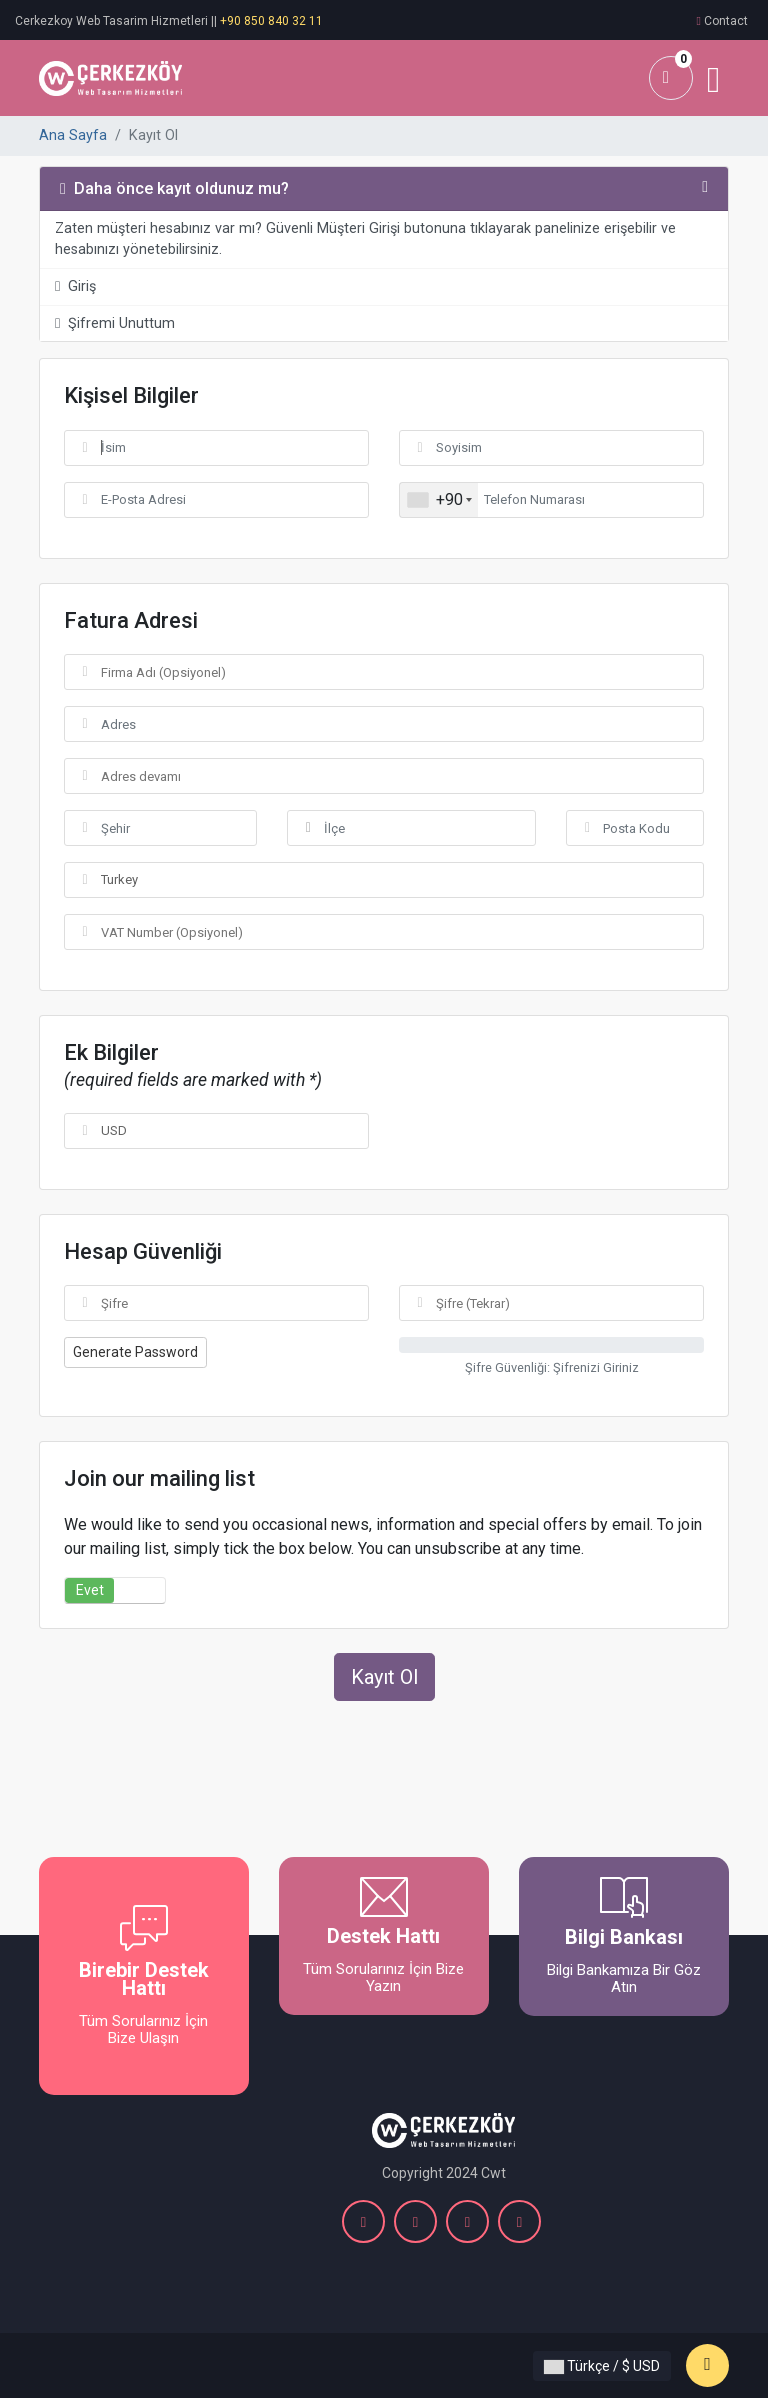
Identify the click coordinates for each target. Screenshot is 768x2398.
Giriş (75, 286)
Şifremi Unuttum (115, 323)
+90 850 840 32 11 (271, 21)
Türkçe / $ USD (602, 2366)
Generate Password (135, 1352)
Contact (726, 21)
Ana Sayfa (73, 135)
